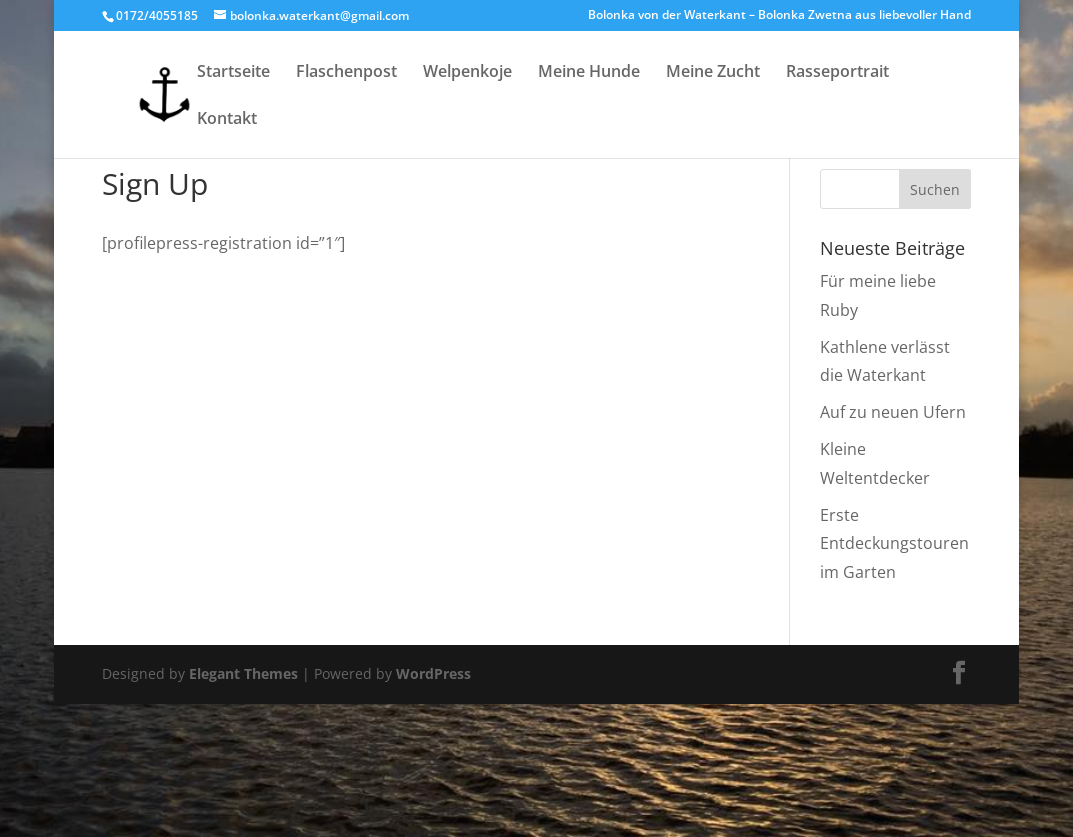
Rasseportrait (837, 73)
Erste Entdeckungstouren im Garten (894, 544)
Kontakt (227, 120)
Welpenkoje (467, 73)
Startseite (233, 73)
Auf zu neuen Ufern (893, 412)
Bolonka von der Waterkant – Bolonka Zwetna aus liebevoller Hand (779, 16)
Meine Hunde (589, 73)
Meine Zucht (713, 73)
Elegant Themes (243, 673)
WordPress (433, 673)
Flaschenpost (346, 73)
